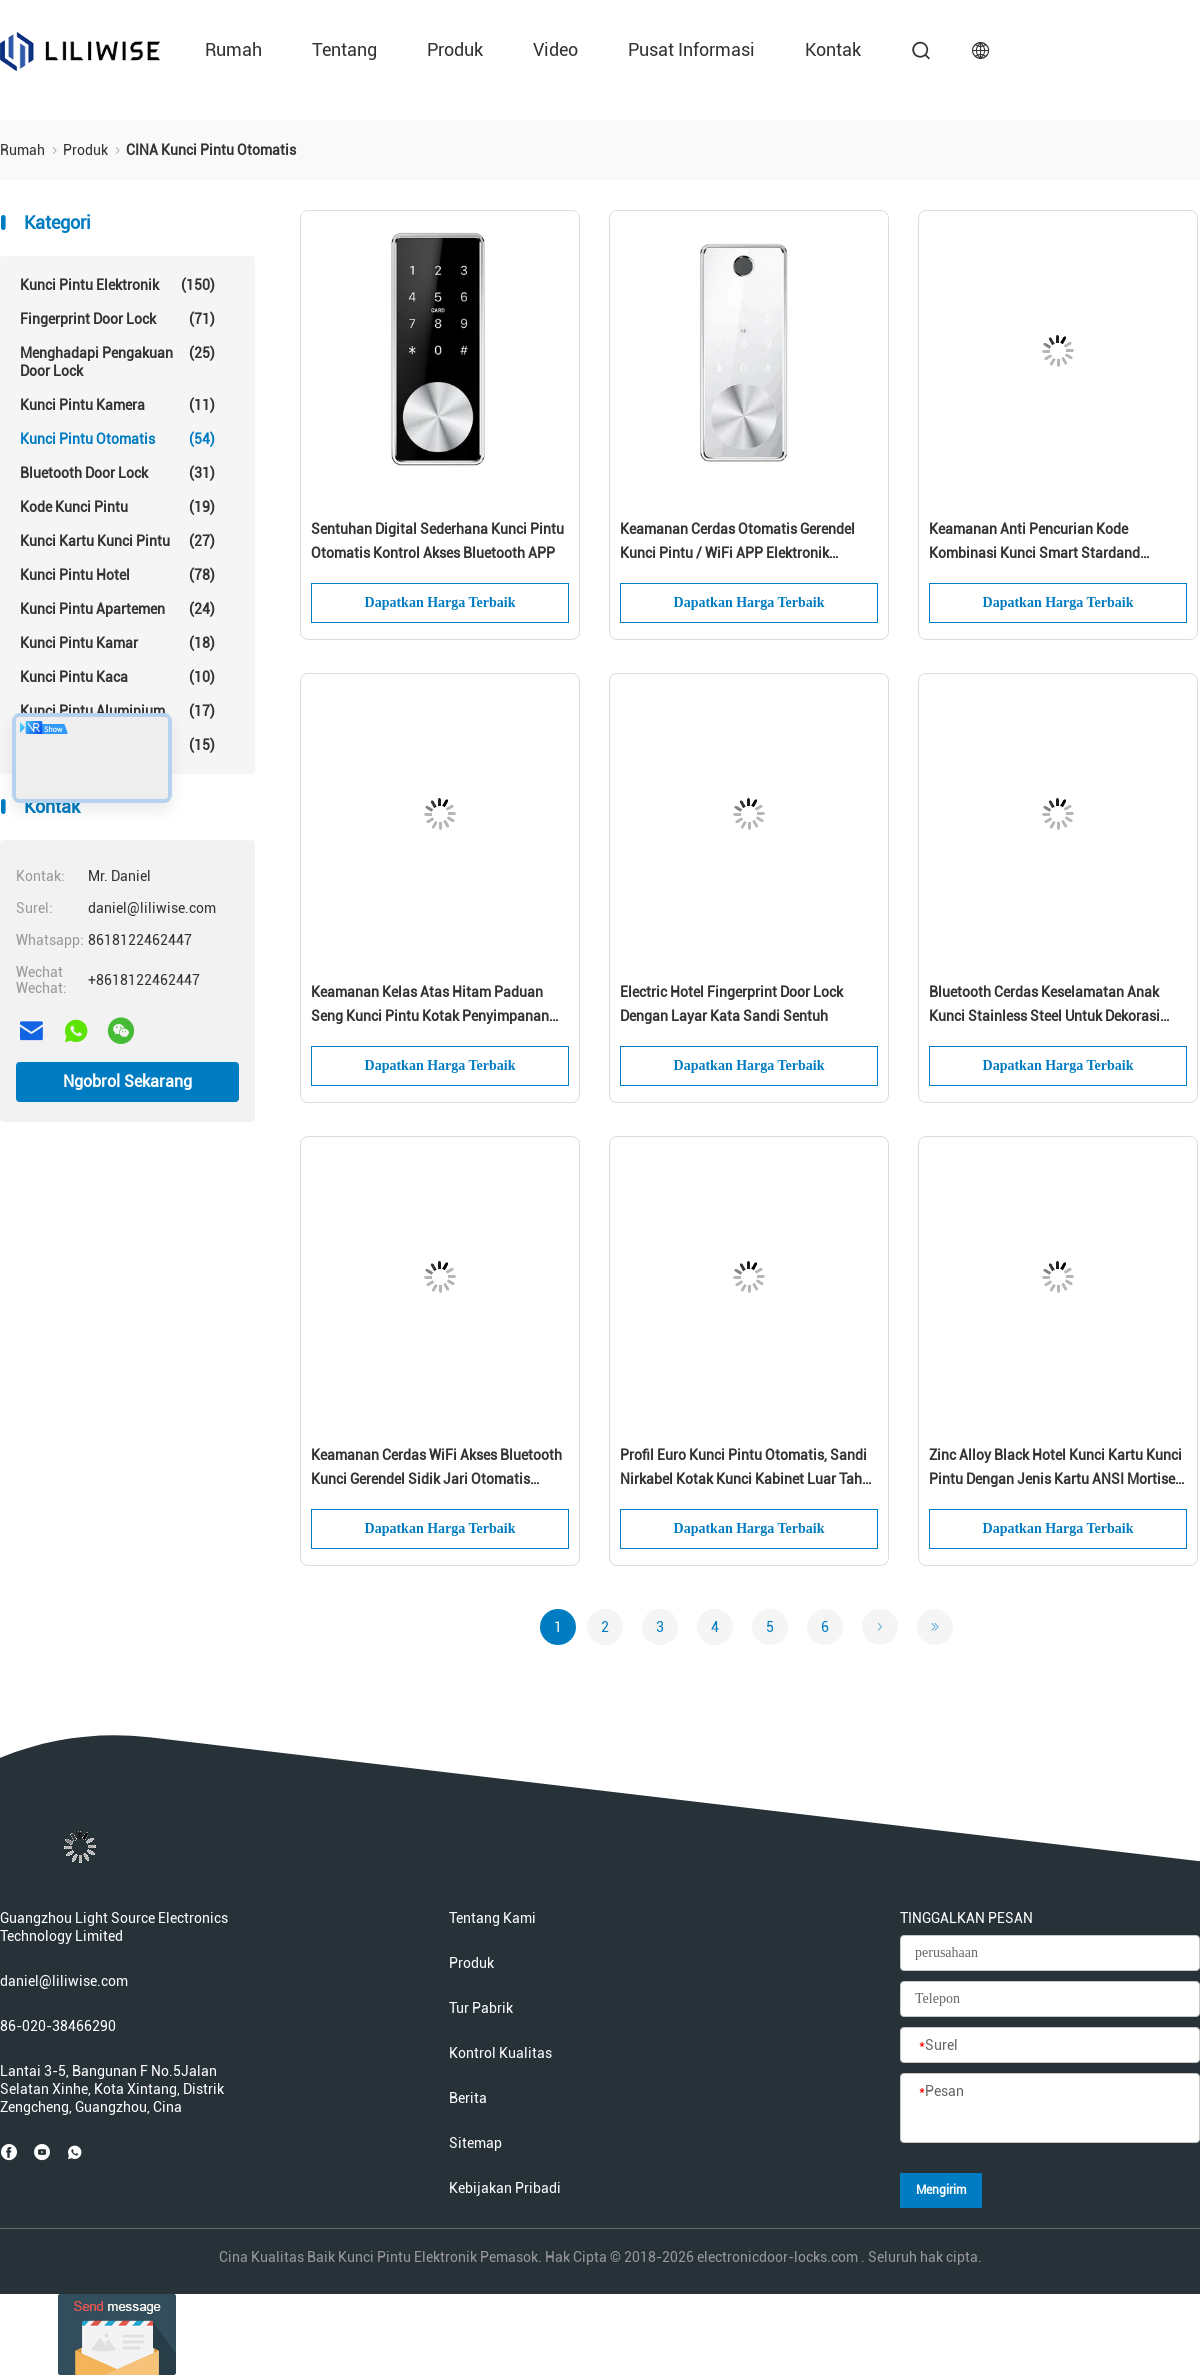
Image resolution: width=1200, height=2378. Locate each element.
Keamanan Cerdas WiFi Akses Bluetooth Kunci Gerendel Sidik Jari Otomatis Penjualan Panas (436, 1469)
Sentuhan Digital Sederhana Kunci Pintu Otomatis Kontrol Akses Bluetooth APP (437, 541)
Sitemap (475, 2143)
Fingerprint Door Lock (117, 319)
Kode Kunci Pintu (117, 507)
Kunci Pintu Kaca (117, 677)
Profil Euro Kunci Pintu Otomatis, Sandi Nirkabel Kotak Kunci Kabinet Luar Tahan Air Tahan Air (749, 1469)
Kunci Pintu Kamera (117, 405)
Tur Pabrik (481, 2008)
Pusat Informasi (691, 49)
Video (555, 49)
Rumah (233, 49)
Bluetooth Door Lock (117, 473)
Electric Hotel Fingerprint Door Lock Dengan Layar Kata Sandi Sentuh (731, 1004)
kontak (833, 49)
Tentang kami (492, 1918)
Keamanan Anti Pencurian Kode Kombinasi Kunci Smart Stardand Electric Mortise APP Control (1034, 543)
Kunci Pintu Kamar (117, 643)
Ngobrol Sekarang (127, 1081)
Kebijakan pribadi (505, 2188)
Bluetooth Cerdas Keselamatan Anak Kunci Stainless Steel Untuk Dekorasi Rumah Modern (1044, 1006)
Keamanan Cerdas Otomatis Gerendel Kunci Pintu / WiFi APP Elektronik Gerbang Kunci (737, 543)
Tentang (344, 49)
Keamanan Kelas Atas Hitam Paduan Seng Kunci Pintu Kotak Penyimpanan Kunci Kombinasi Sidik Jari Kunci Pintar (436, 1006)
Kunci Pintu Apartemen (117, 609)
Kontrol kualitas (500, 2053)
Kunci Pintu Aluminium (117, 711)
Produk (455, 49)
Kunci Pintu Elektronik (117, 285)
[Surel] (1050, 2046)
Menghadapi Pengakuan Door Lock (117, 361)
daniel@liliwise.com (64, 1981)
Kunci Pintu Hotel (117, 575)
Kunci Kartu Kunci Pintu (117, 541)
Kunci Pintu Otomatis (117, 439)
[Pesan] (1050, 2109)
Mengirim (941, 2190)
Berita (468, 2098)
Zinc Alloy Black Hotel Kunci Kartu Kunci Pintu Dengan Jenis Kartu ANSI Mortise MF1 (1055, 1469)
